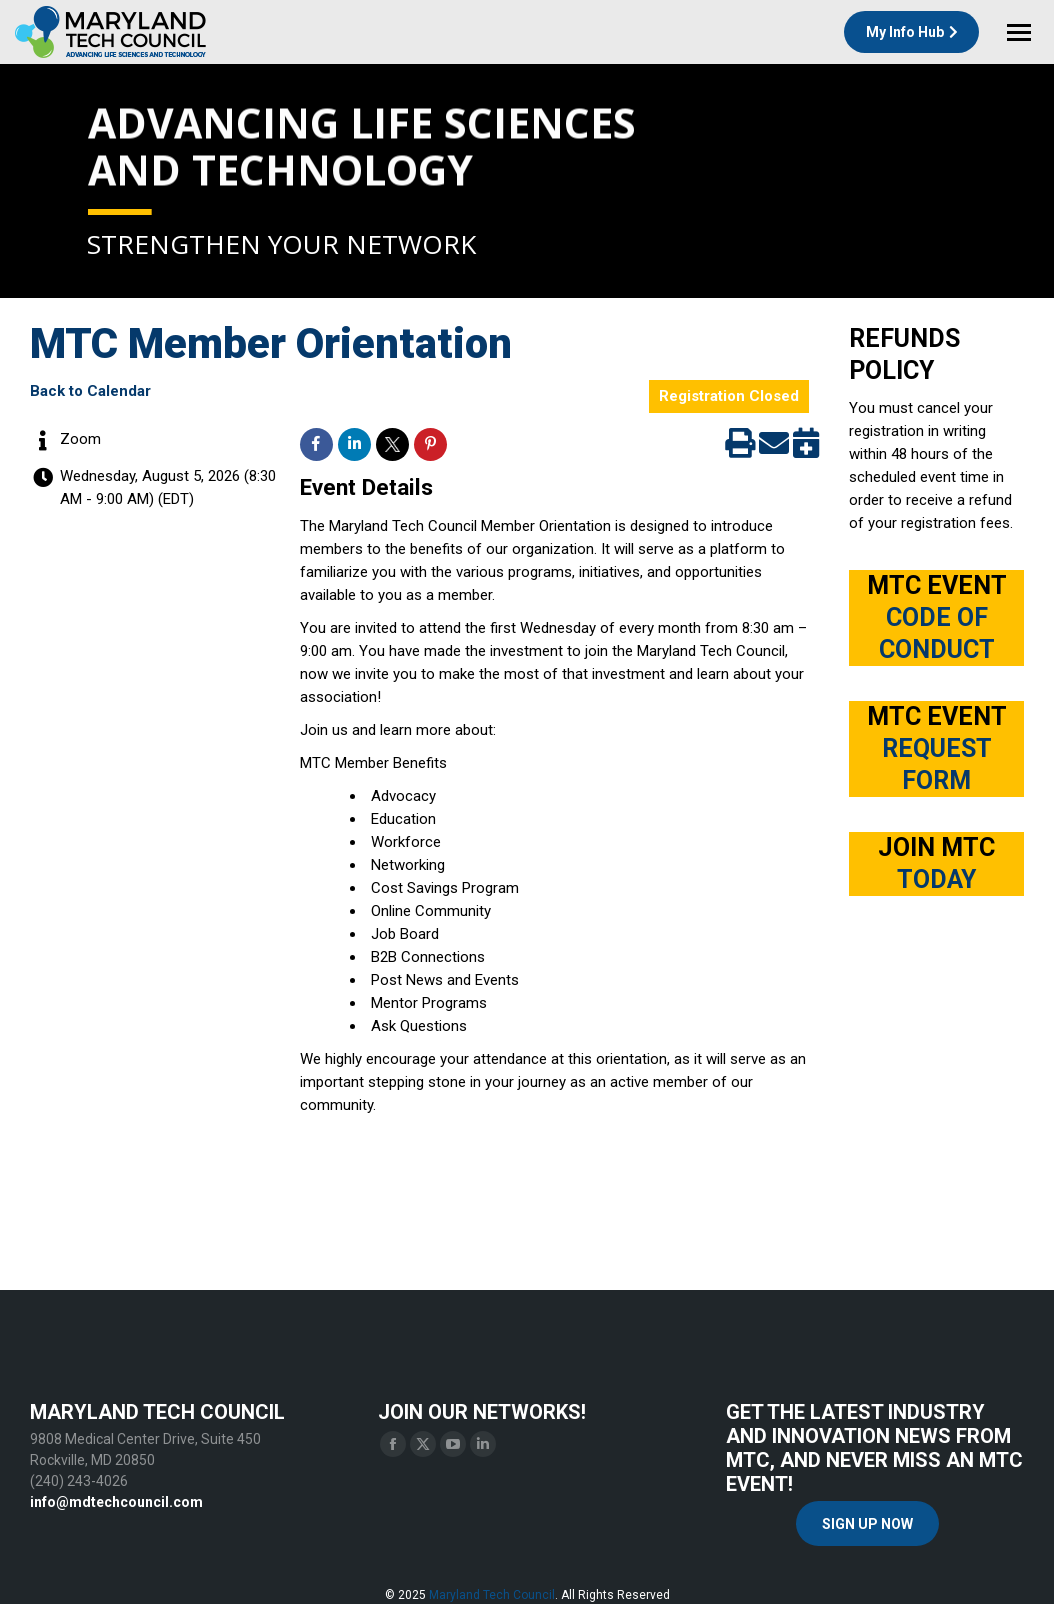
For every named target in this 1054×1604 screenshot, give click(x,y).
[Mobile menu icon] (1019, 32)
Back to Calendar (90, 391)
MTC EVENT (937, 617)
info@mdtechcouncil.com (116, 1502)
